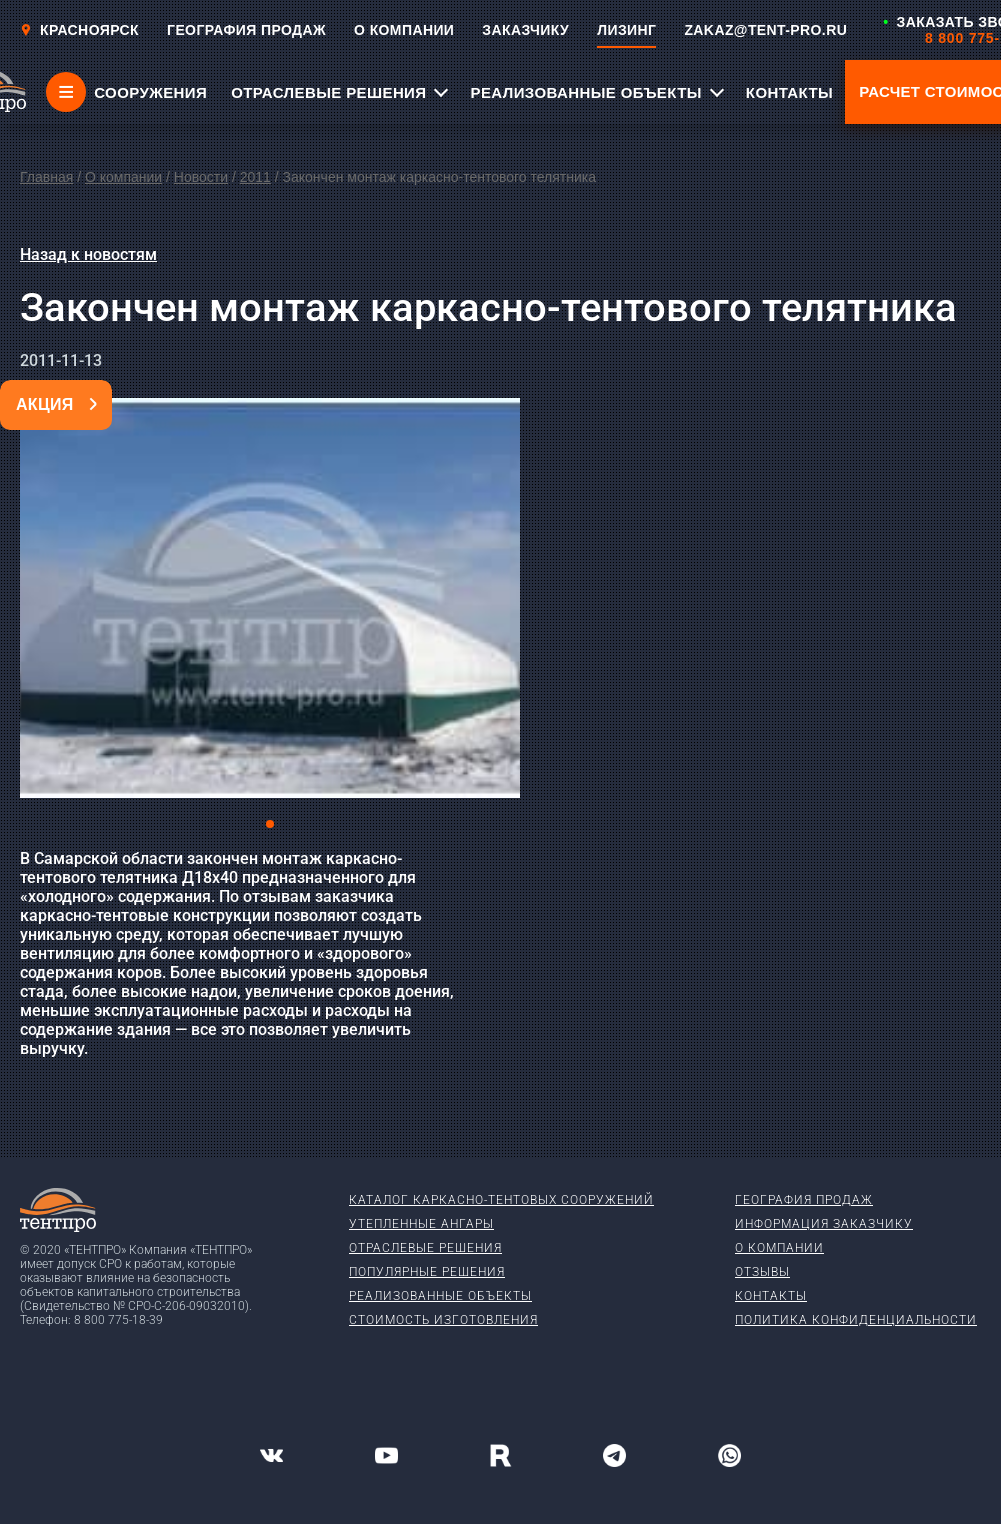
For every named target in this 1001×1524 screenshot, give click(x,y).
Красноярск (79, 30)
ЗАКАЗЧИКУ (525, 30)
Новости (201, 177)
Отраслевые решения (425, 1248)
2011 (255, 177)
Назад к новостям (88, 254)
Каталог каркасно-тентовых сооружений (501, 1200)
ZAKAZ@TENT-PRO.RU (765, 30)
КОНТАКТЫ (789, 92)
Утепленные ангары (421, 1224)
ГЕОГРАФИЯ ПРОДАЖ (246, 30)
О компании (123, 177)
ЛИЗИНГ (626, 30)
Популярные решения (427, 1272)
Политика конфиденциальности (856, 1320)
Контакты (771, 1296)
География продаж (804, 1200)
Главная (46, 177)
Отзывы (762, 1272)
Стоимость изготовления (443, 1320)
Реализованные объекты (440, 1296)
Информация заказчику (824, 1224)
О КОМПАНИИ (404, 30)
